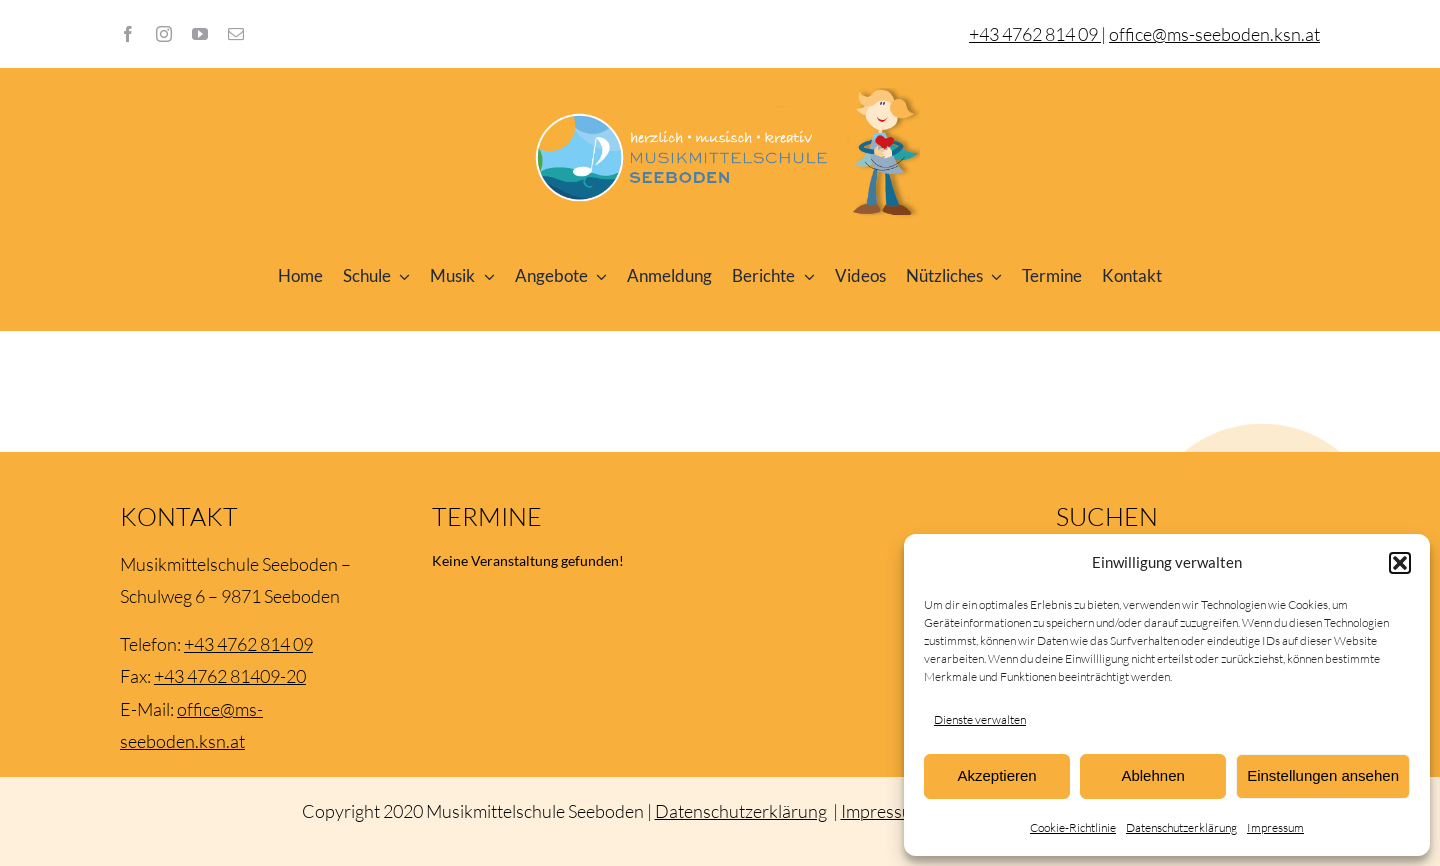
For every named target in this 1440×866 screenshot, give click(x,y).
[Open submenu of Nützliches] (993, 276)
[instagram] (164, 34)
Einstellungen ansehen (1323, 775)
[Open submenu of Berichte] (805, 276)
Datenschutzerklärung (1181, 827)
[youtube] (200, 34)
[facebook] (128, 34)
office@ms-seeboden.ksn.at (1214, 34)
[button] (1400, 563)
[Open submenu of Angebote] (598, 276)
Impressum (1275, 827)
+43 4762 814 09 (248, 644)
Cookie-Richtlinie (1073, 827)
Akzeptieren (996, 775)
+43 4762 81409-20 (230, 676)
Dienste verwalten (980, 719)
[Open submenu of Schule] (401, 276)
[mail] (236, 34)
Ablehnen (1152, 775)
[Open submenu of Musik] (485, 276)
